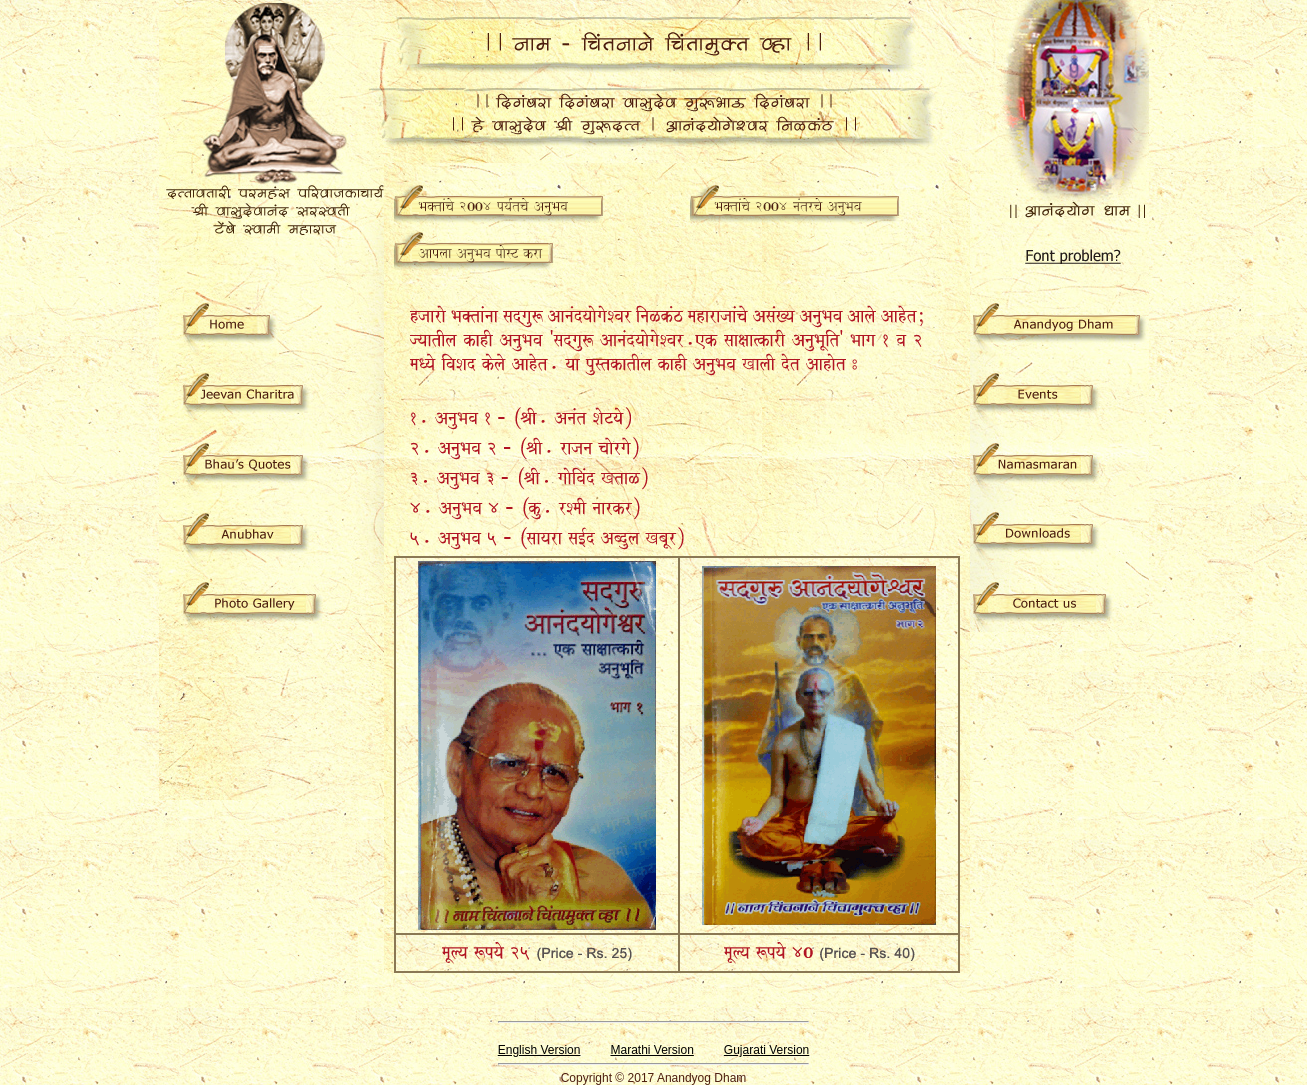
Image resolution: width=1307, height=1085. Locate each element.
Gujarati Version (766, 1050)
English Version (539, 1050)
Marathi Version (651, 1050)
